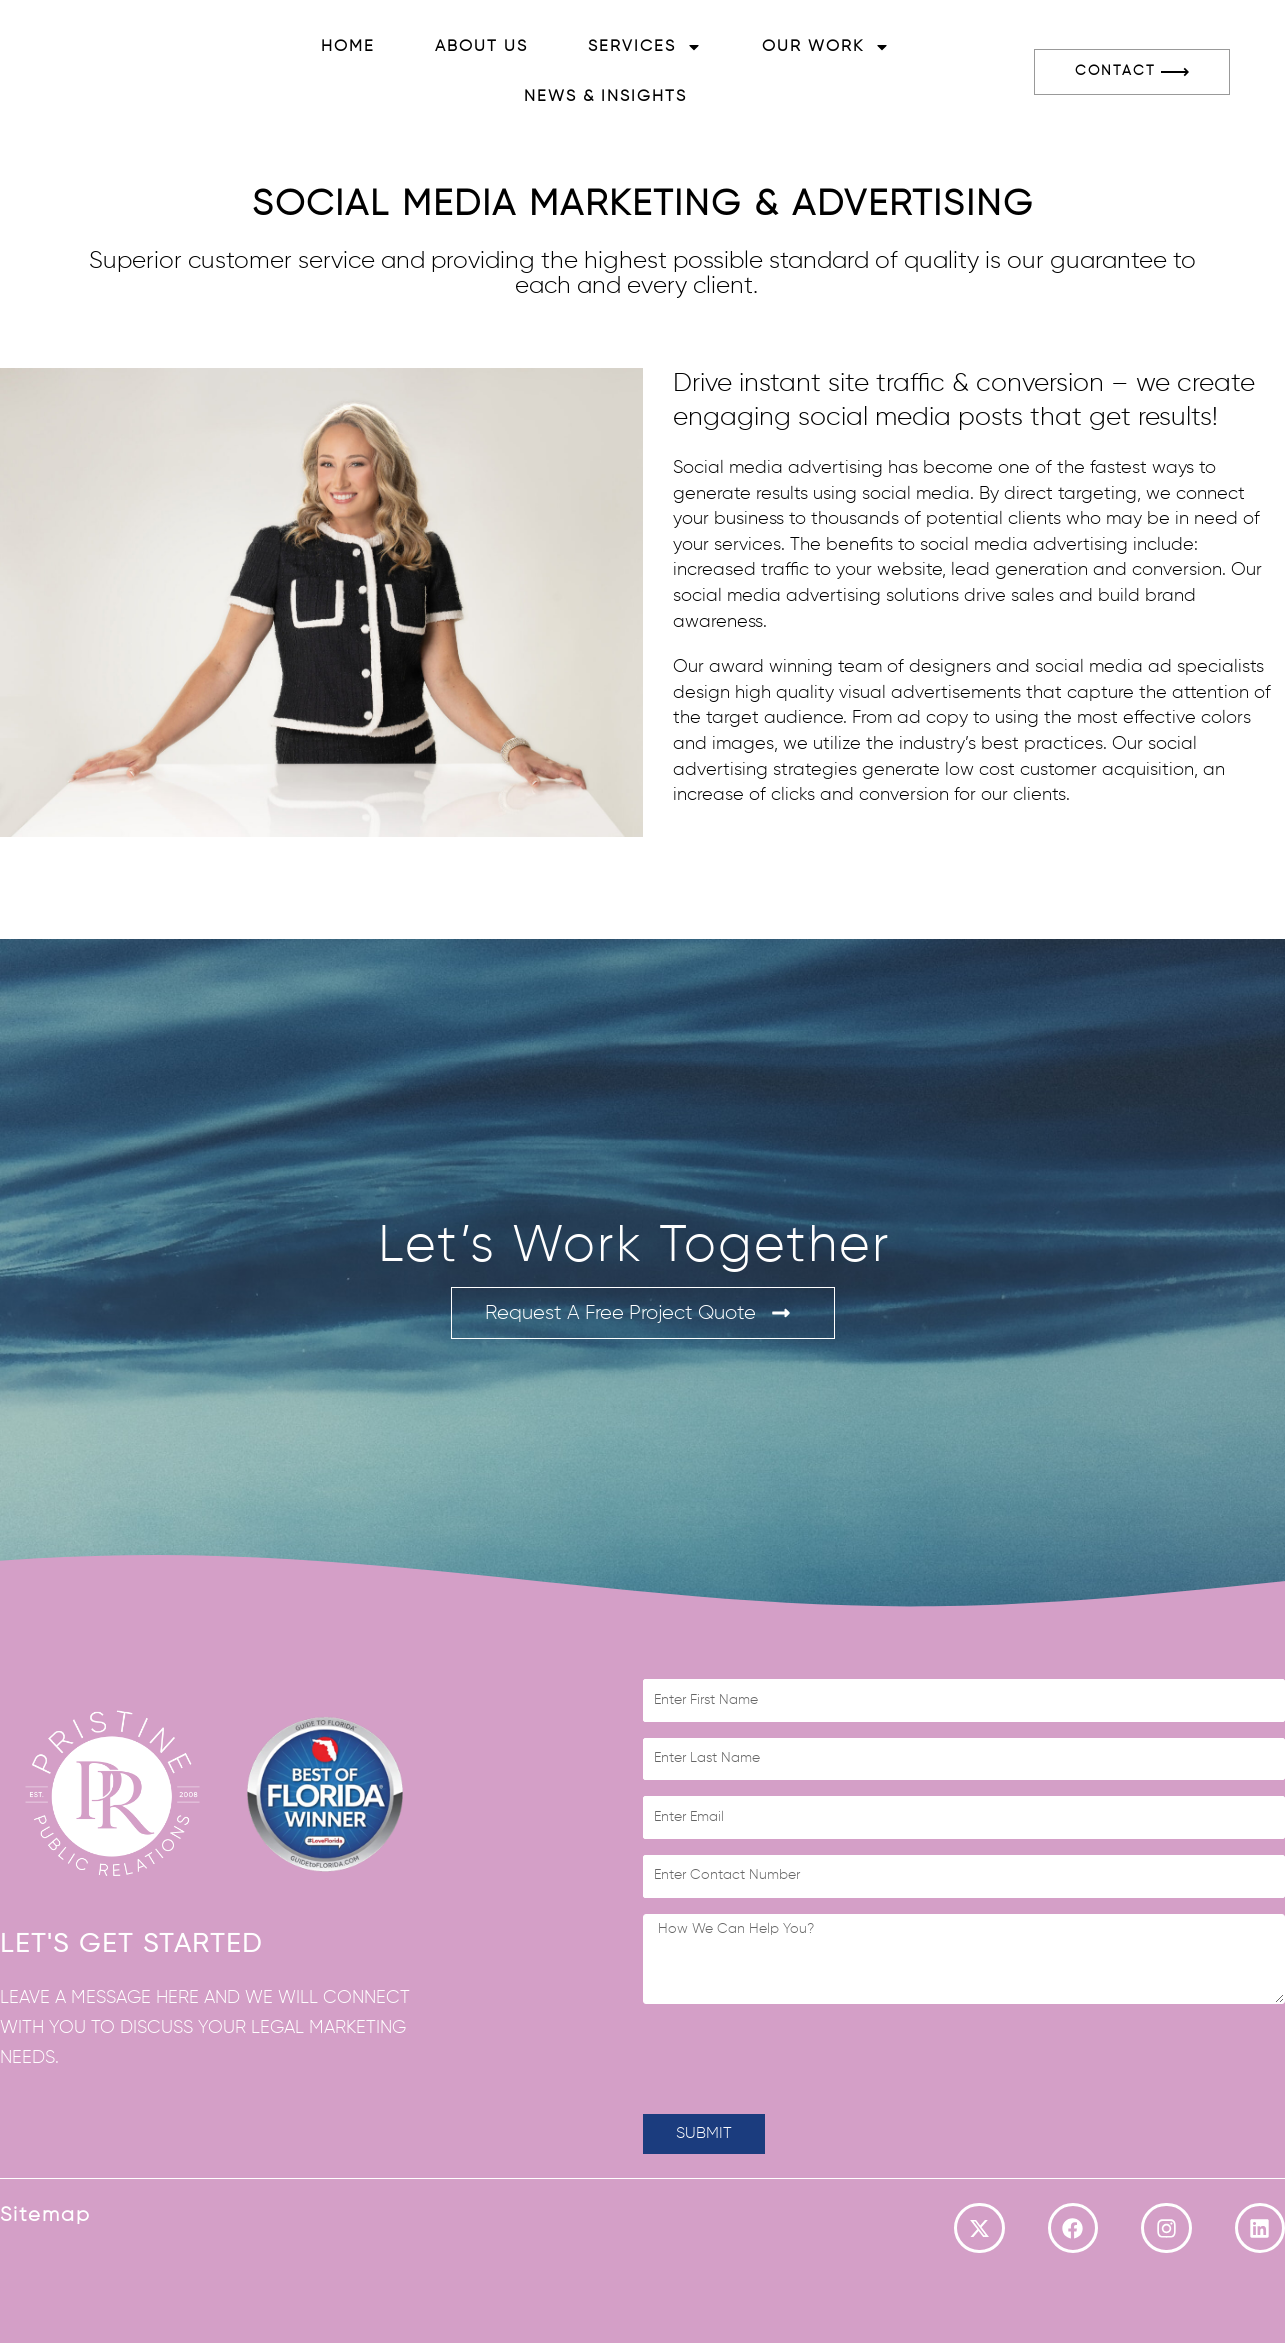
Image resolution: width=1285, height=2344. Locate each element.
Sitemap (45, 2215)
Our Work (826, 47)
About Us (481, 47)
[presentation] (795, 2059)
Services (645, 47)
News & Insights (605, 97)
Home (348, 47)
